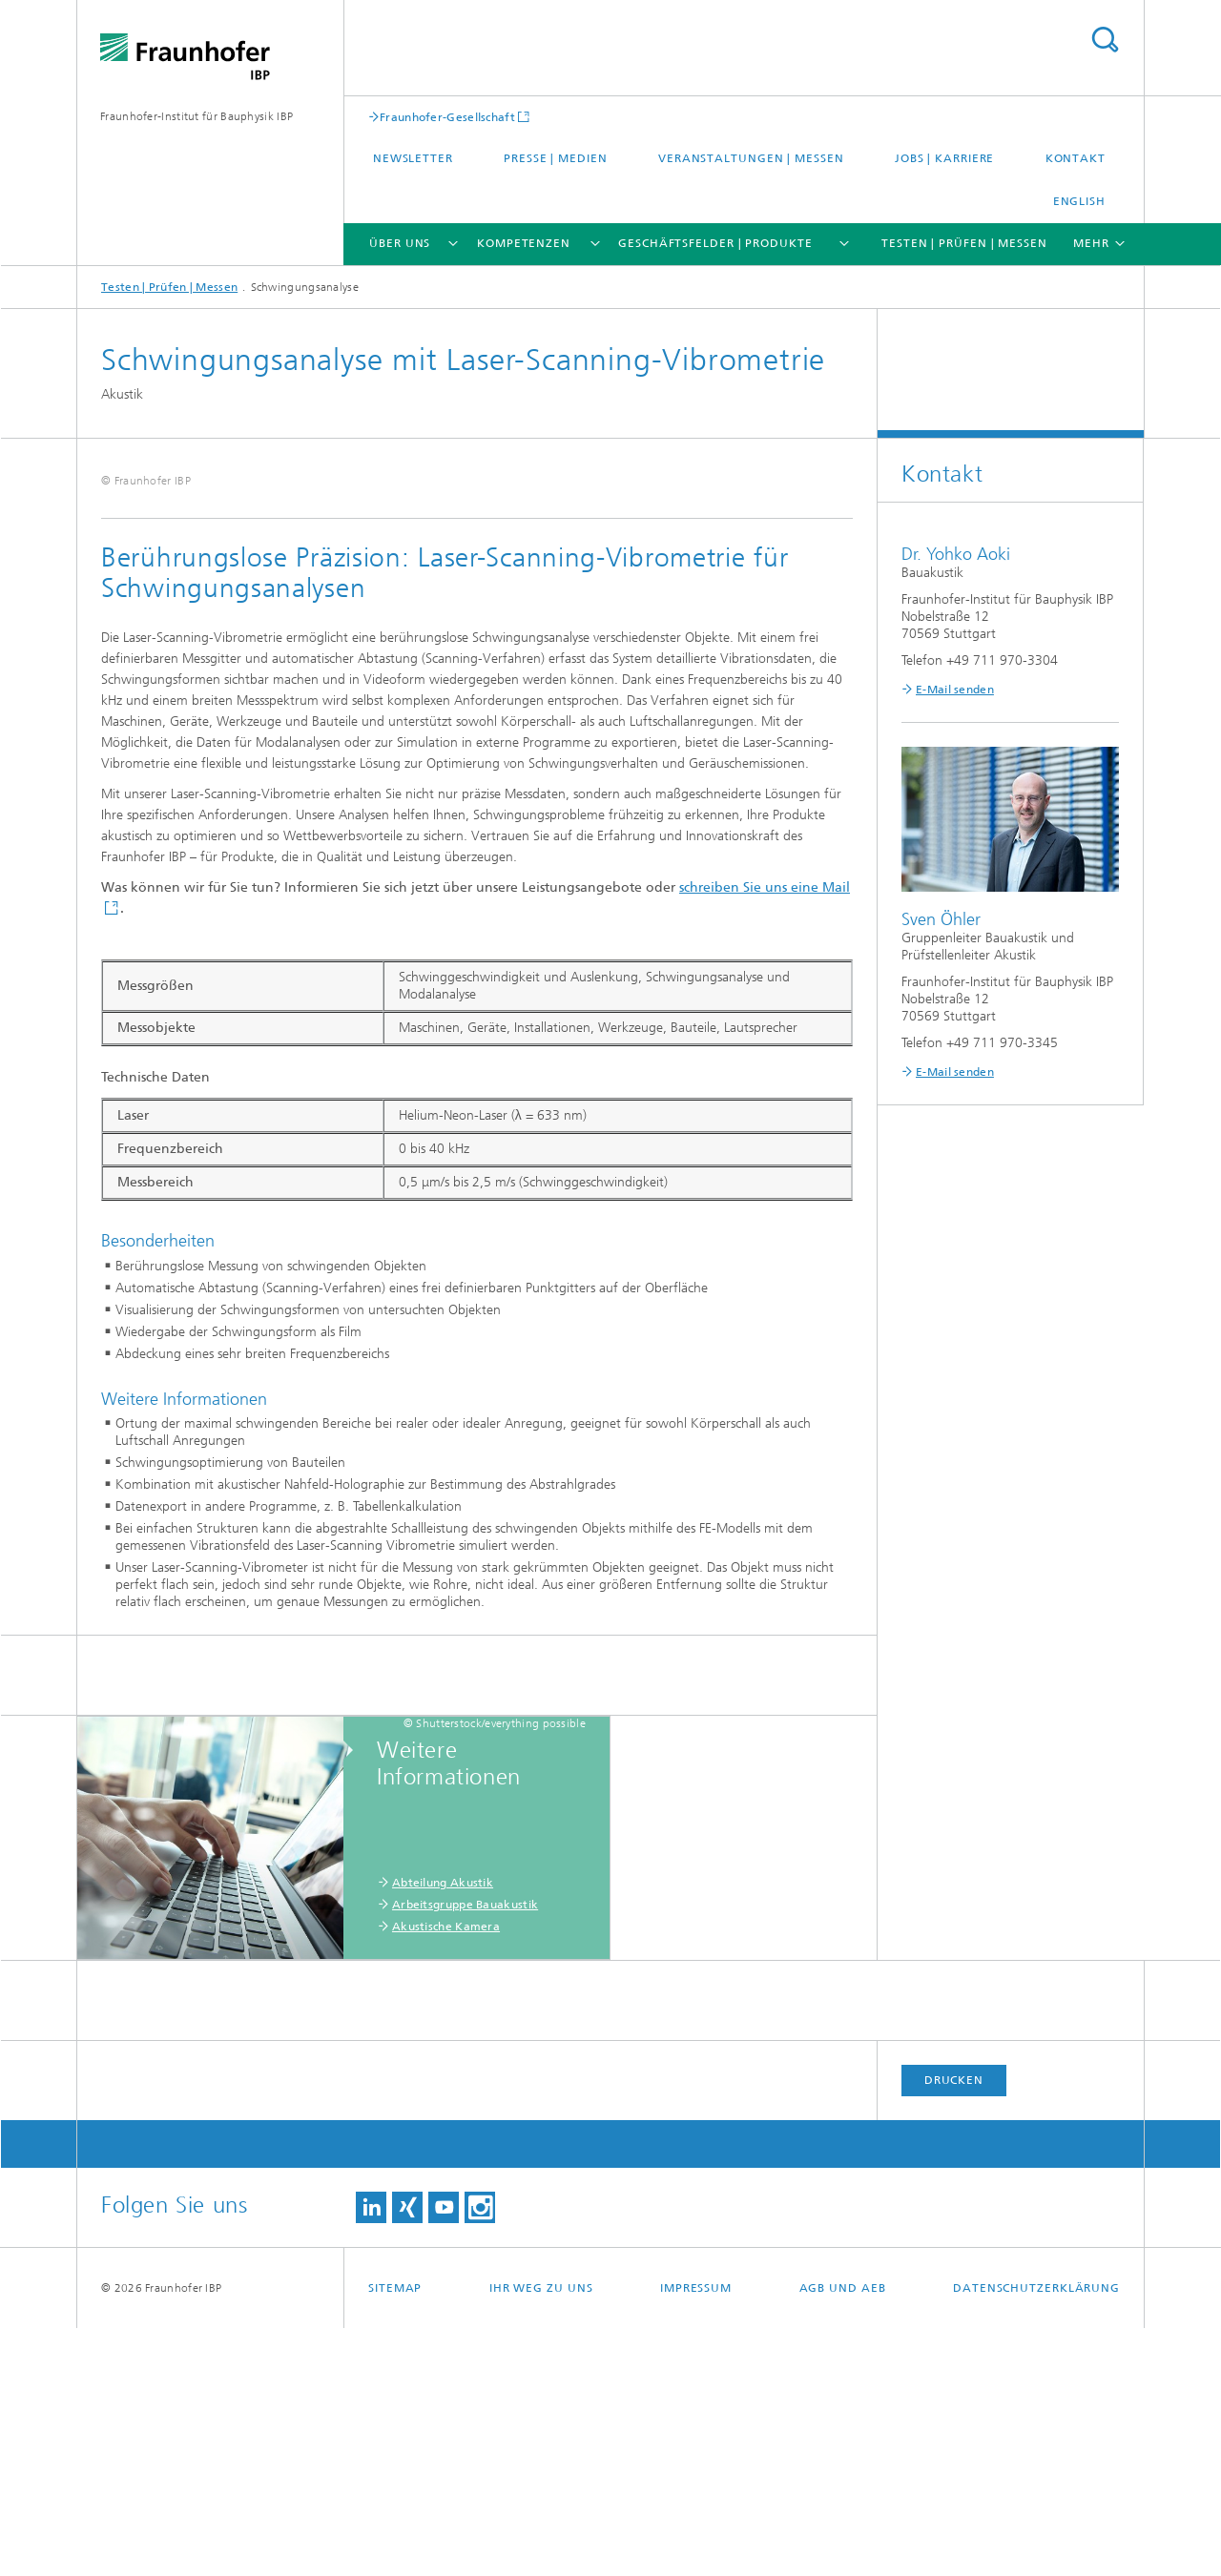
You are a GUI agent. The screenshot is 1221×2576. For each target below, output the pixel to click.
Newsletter (413, 158)
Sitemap (395, 2536)
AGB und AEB (842, 2536)
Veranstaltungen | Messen (751, 158)
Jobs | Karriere (945, 158)
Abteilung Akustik (442, 2130)
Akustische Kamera (446, 2174)
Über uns (399, 243)
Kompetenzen (523, 243)
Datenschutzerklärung (1036, 2536)
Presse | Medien (556, 158)
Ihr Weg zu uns (541, 2536)
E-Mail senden (955, 689)
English (1079, 201)
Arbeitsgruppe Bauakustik (465, 2152)
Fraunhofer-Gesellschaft (447, 117)
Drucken (953, 2328)
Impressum (696, 2536)
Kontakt (1075, 158)
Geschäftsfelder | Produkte (715, 243)
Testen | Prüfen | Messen (964, 243)
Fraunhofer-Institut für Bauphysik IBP (196, 116)
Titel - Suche (1104, 39)
